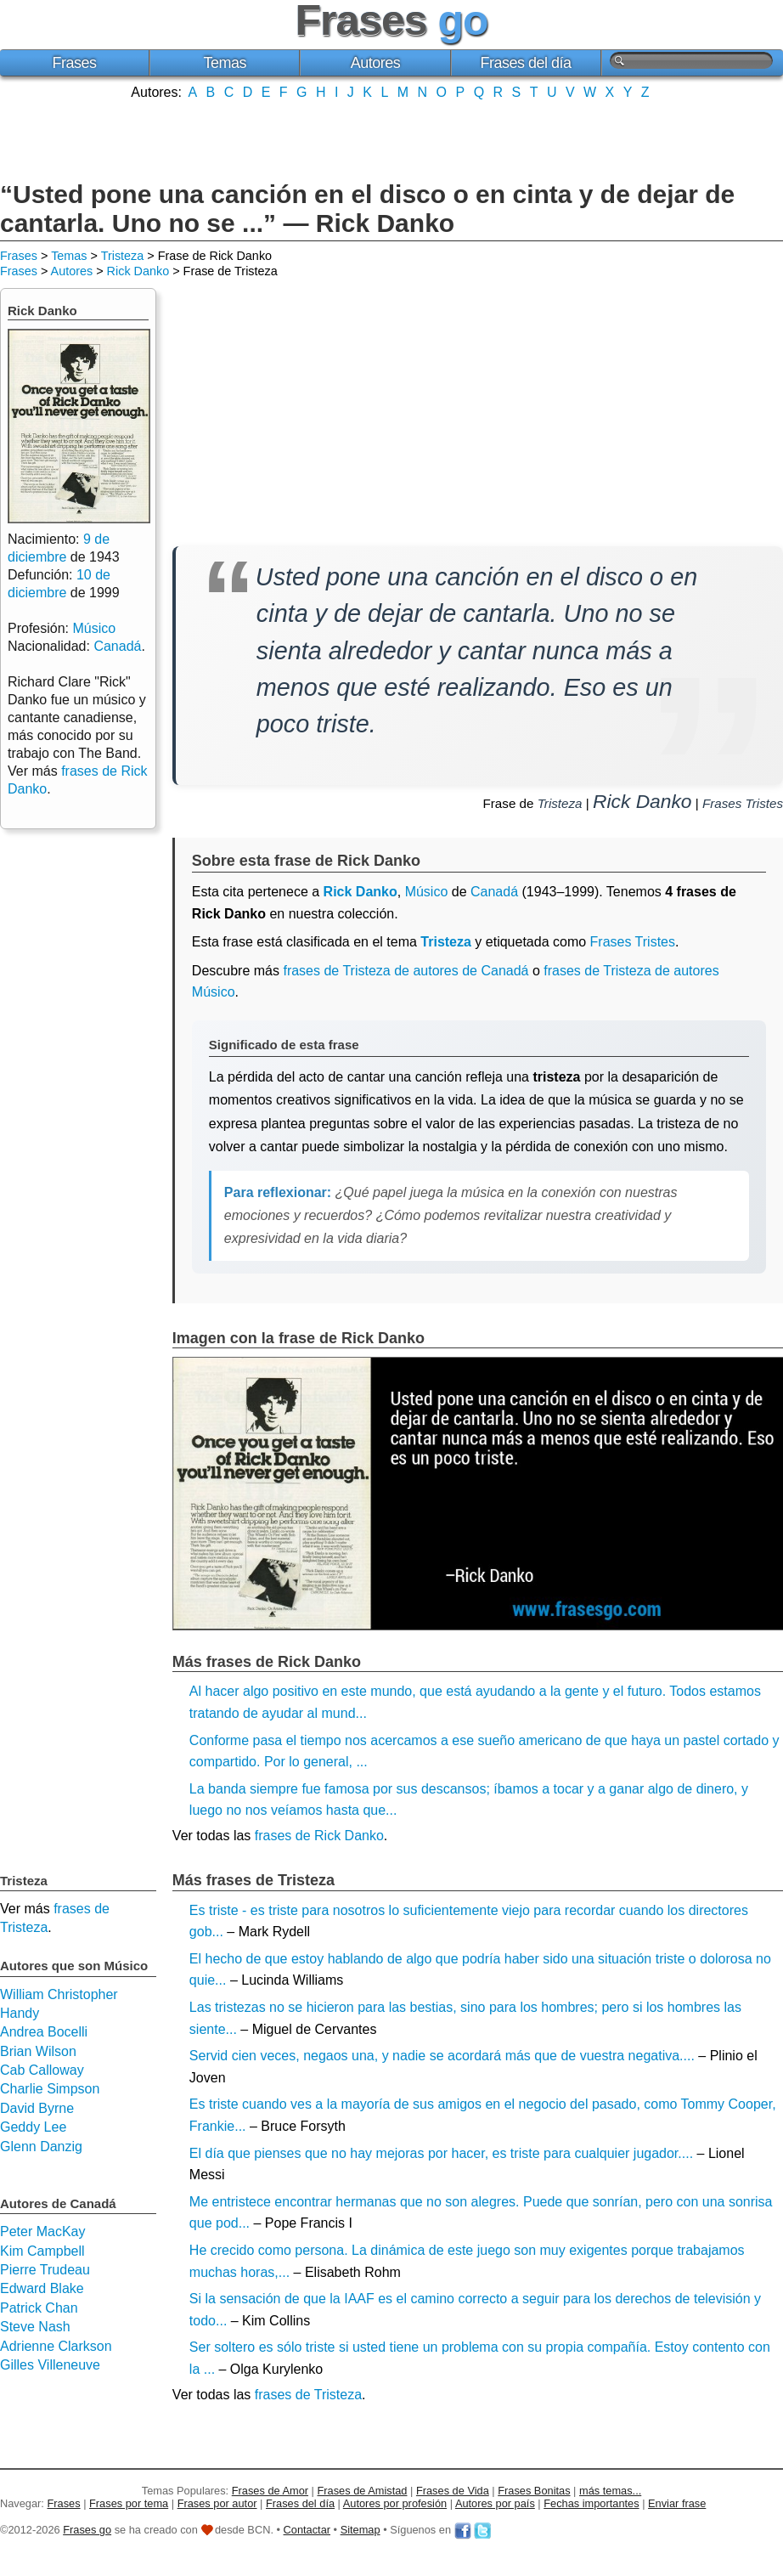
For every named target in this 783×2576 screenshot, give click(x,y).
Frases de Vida (452, 2490)
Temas (225, 62)
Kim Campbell (42, 2251)
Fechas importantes (591, 2503)
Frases (75, 62)
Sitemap (360, 2529)
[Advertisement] (391, 138)
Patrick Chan (39, 2308)
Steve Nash (35, 2326)
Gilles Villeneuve (50, 2365)
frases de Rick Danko (319, 1835)
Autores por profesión (395, 2503)
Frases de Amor (270, 2490)
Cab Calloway (42, 2070)
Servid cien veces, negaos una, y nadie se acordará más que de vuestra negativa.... (442, 2055)
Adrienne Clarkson (56, 2346)
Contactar (307, 2529)
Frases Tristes (742, 803)
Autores (376, 62)
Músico (426, 891)
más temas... (610, 2490)
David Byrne (37, 2108)
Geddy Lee (33, 2127)
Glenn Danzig (41, 2146)
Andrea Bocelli (43, 2032)
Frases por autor (217, 2503)
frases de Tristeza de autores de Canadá (405, 970)
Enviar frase (677, 2503)
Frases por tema (128, 2503)
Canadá (494, 891)
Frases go (87, 2529)
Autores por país (495, 2503)
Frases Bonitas (534, 2490)
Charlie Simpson (49, 2089)
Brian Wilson (38, 2051)
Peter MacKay (42, 2231)
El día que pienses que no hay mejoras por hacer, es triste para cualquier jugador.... (441, 2153)
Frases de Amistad (363, 2490)
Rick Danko (138, 271)
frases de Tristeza (308, 2394)
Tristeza (122, 256)
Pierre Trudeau (45, 2269)
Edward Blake (42, 2288)
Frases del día (526, 62)
